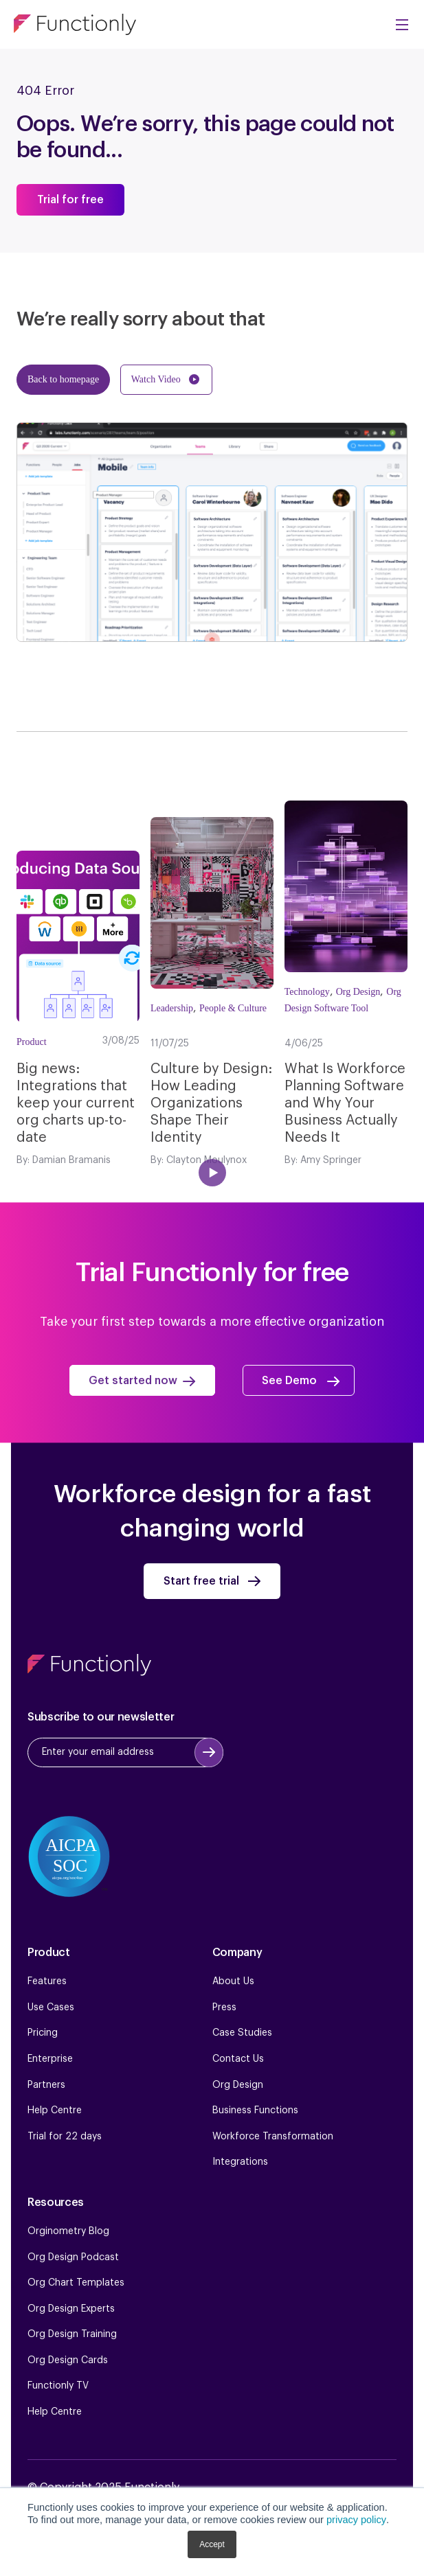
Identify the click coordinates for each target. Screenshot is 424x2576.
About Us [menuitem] (233, 1981)
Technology (307, 992)
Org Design (358, 992)
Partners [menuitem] (46, 2085)
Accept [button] (212, 2544)
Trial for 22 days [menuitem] (64, 2136)
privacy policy (356, 2519)
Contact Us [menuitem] (238, 2059)
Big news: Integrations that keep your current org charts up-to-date (75, 1103)
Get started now (133, 1380)
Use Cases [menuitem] (50, 2007)
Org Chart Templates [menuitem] (75, 2283)
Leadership (171, 1008)
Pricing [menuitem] (42, 2033)
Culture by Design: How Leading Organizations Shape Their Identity (211, 1103)
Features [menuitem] (47, 1981)
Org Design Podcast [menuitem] (73, 2257)
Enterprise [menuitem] (50, 2059)
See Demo (290, 1380)
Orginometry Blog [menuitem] (68, 2231)
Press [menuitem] (224, 2007)
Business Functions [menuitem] (255, 2110)
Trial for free (70, 200)
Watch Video (156, 379)
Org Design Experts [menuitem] (71, 2309)
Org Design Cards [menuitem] (67, 2360)
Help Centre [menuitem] (54, 2110)
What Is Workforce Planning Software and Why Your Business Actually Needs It (344, 1103)
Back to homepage (63, 379)
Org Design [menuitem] (237, 2085)
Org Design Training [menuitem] (72, 2334)
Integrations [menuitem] (240, 2162)
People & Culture (233, 1008)
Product (31, 1042)
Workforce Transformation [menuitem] (272, 2136)
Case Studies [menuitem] (242, 2033)
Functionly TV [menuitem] (58, 2386)
